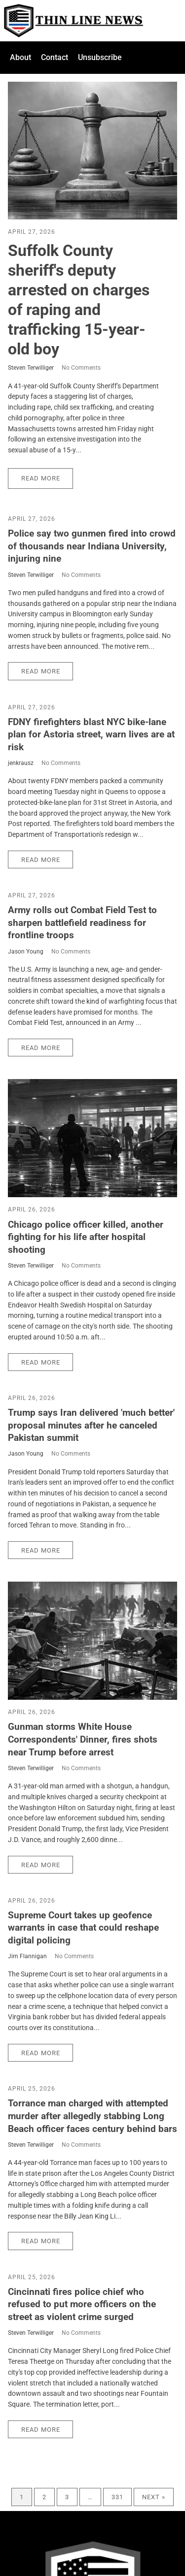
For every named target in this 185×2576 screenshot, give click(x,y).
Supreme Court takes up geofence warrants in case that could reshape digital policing (83, 1927)
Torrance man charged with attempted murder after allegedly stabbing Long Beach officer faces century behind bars (92, 2116)
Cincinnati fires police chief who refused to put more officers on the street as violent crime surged (82, 2304)
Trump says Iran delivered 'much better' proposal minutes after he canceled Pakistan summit (91, 1425)
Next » (153, 2497)
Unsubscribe (100, 57)
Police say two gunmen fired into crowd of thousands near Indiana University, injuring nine (92, 546)
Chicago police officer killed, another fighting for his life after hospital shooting (85, 1237)
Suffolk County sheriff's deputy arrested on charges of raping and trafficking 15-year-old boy (78, 299)
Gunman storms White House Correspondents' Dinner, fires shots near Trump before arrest (82, 1739)
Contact (54, 57)
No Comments (81, 367)
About (20, 57)
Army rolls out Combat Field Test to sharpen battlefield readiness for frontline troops (82, 922)
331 (117, 2497)
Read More (40, 478)
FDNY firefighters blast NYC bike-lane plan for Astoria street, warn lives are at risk (91, 734)
